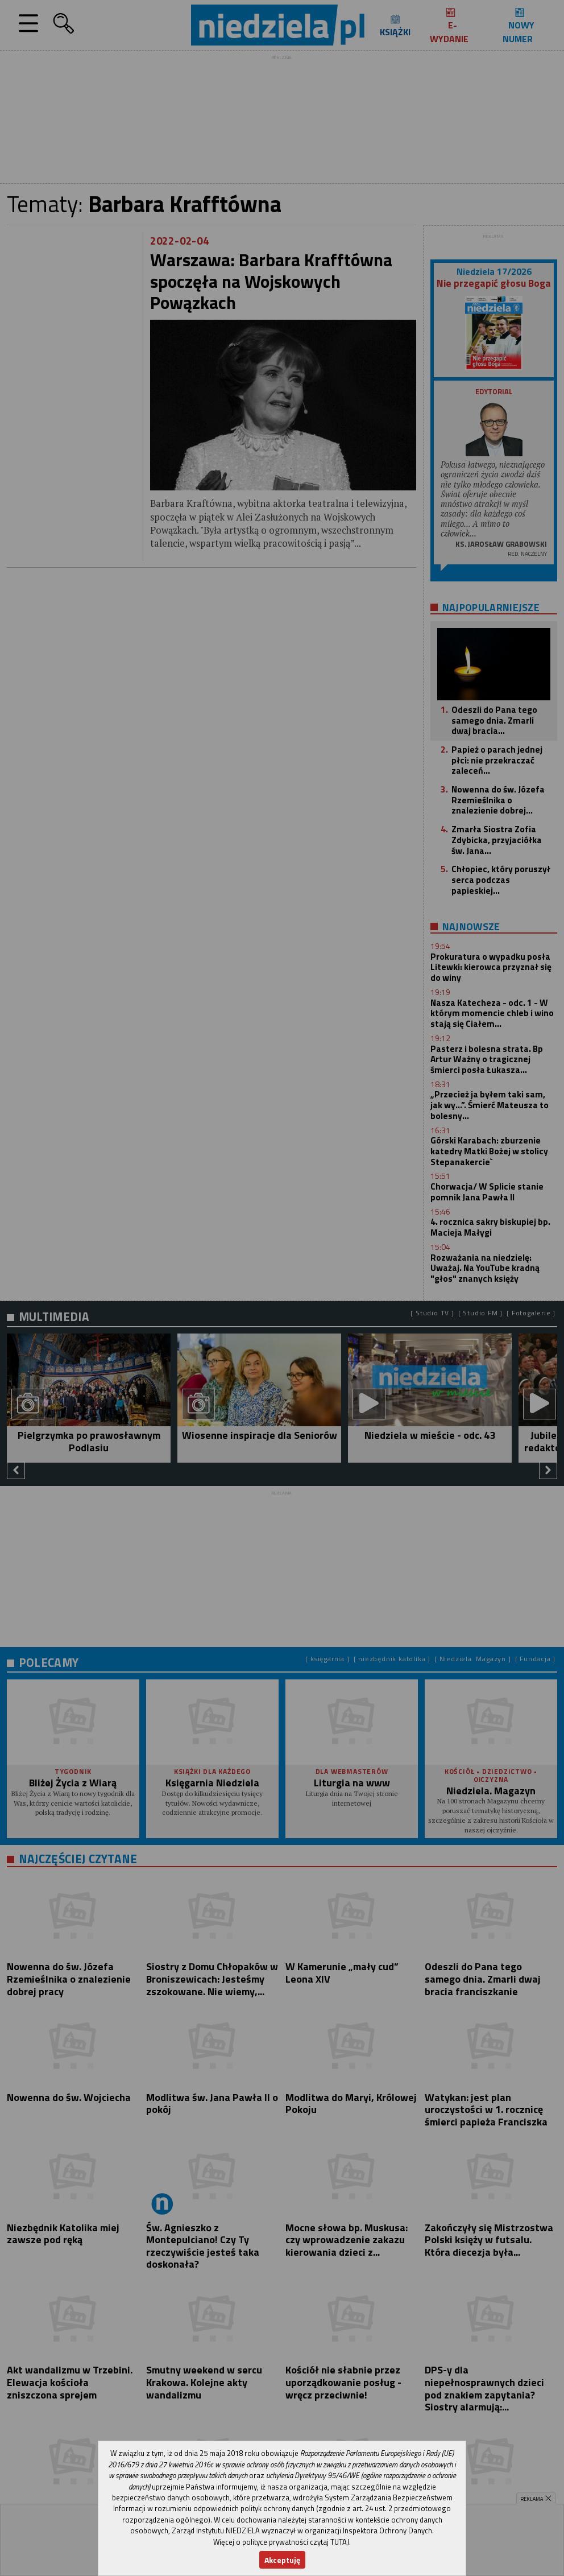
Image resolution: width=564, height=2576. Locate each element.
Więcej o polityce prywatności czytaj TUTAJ (281, 2542)
